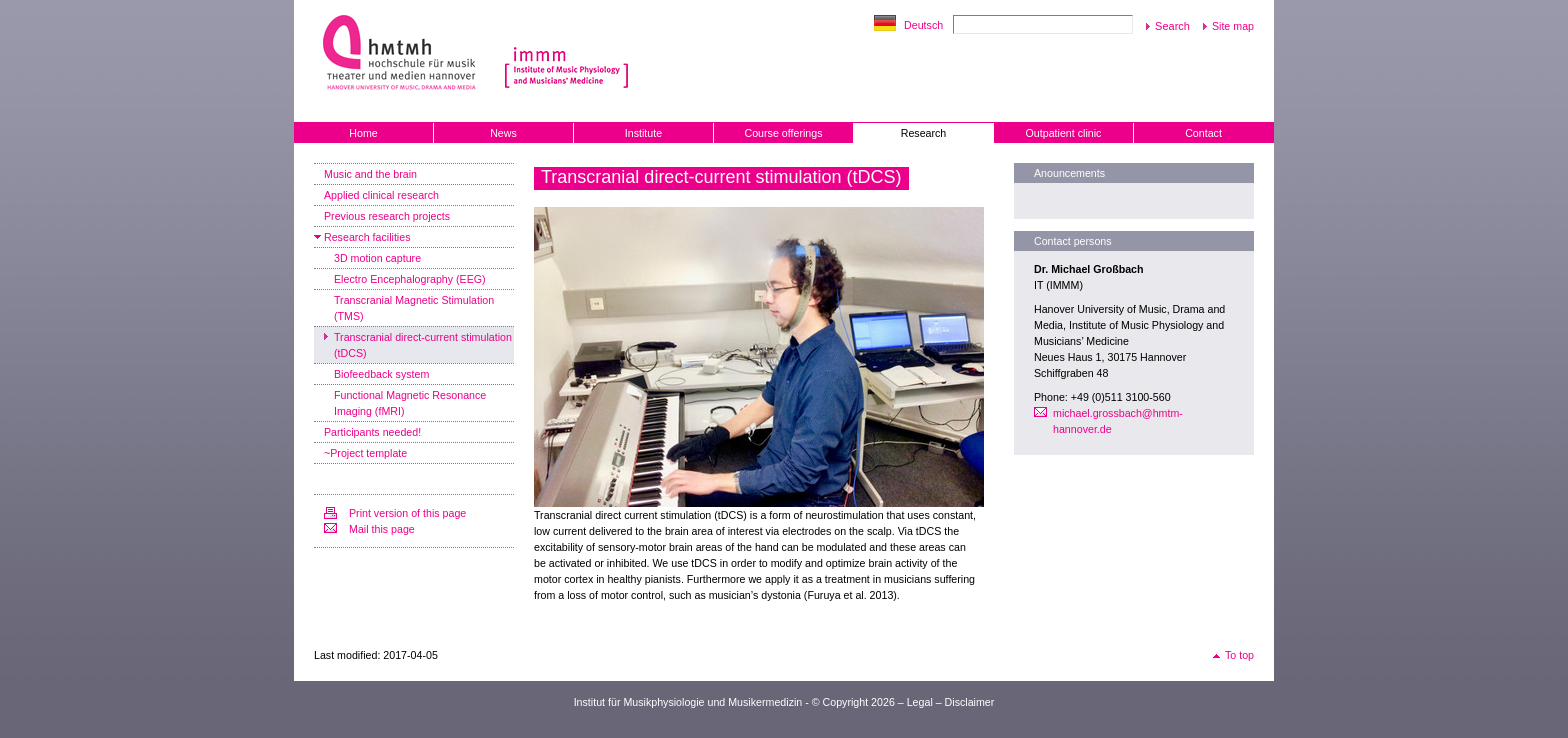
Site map (1233, 26)
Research (924, 133)
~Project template (365, 453)
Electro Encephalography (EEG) (410, 279)
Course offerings (784, 133)
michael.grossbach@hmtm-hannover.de (1118, 421)
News (503, 133)
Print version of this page (407, 513)
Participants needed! (372, 432)
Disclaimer (970, 702)
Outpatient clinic (1064, 133)
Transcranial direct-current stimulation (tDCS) (423, 345)
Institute (643, 133)
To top (1239, 655)
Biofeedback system (381, 374)
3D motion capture (377, 258)
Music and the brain (370, 174)
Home (363, 133)
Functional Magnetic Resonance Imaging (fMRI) (410, 403)
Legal (920, 702)
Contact (1203, 133)
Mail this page (382, 529)
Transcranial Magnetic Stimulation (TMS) (414, 308)
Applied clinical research (381, 195)
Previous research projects (387, 216)
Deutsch (923, 25)
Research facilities (367, 237)
